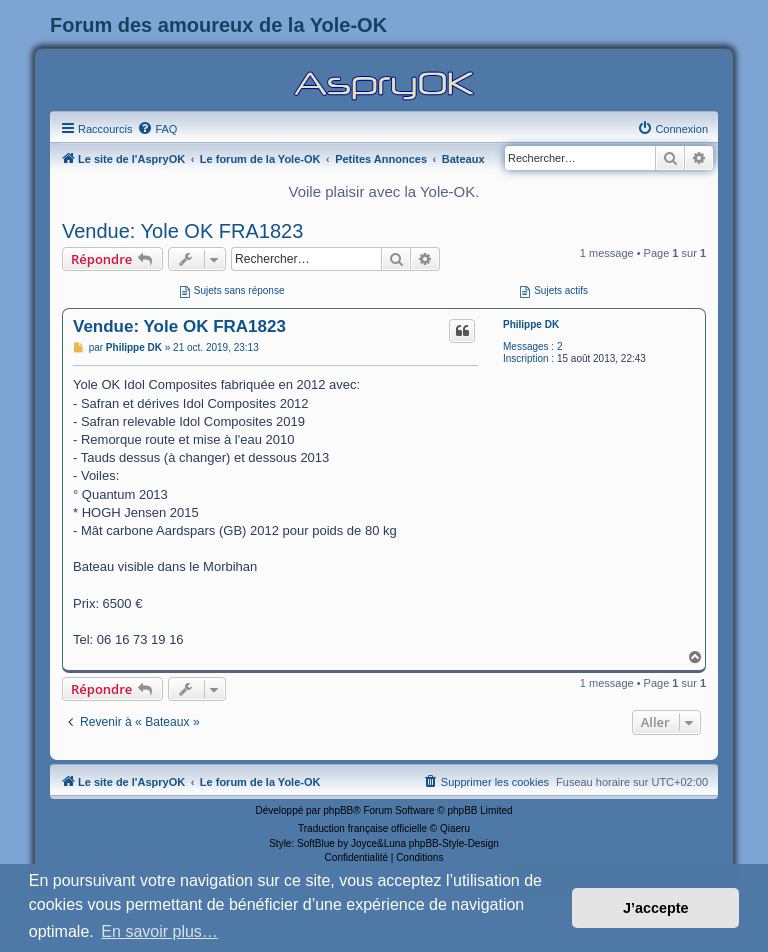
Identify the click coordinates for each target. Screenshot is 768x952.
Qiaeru (455, 828)
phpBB (338, 810)
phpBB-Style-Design (454, 843)
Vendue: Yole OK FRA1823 (182, 231)
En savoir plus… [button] (159, 931)
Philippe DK (531, 324)
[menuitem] (157, 129)
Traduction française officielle (362, 828)
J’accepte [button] (656, 908)
